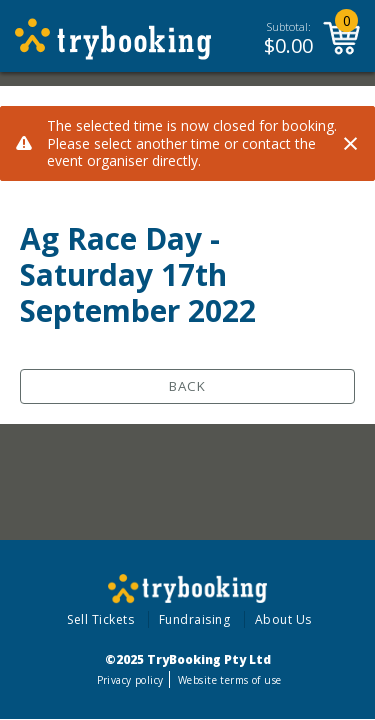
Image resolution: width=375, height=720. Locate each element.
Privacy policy (130, 680)
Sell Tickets (100, 619)
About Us (283, 619)
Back (187, 386)
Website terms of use (229, 680)
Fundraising (195, 619)
